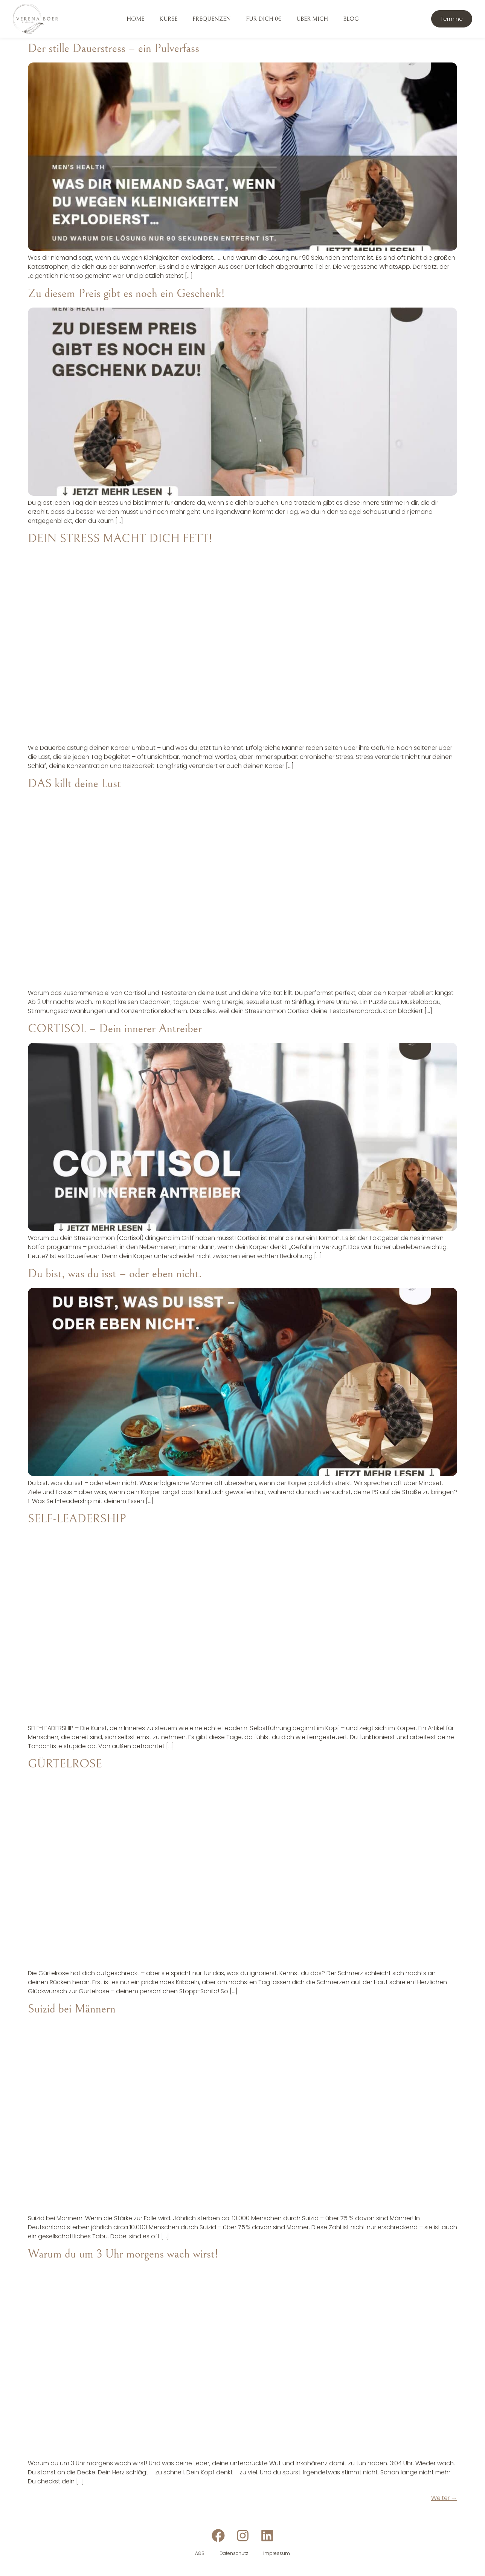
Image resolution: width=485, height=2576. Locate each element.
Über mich (312, 18)
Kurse (168, 18)
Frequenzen (211, 18)
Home (135, 18)
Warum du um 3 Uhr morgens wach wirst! (123, 2254)
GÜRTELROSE (65, 1764)
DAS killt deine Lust (74, 784)
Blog (351, 18)
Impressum (276, 2553)
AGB (199, 2553)
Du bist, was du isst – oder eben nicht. (115, 1274)
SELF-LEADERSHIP (77, 1519)
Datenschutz (234, 2553)
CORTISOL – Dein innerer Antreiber (115, 1029)
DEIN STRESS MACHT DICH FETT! (120, 538)
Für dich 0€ (263, 18)
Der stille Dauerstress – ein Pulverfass (113, 48)
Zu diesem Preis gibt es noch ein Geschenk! (126, 293)
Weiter (444, 2498)
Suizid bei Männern (72, 2009)
